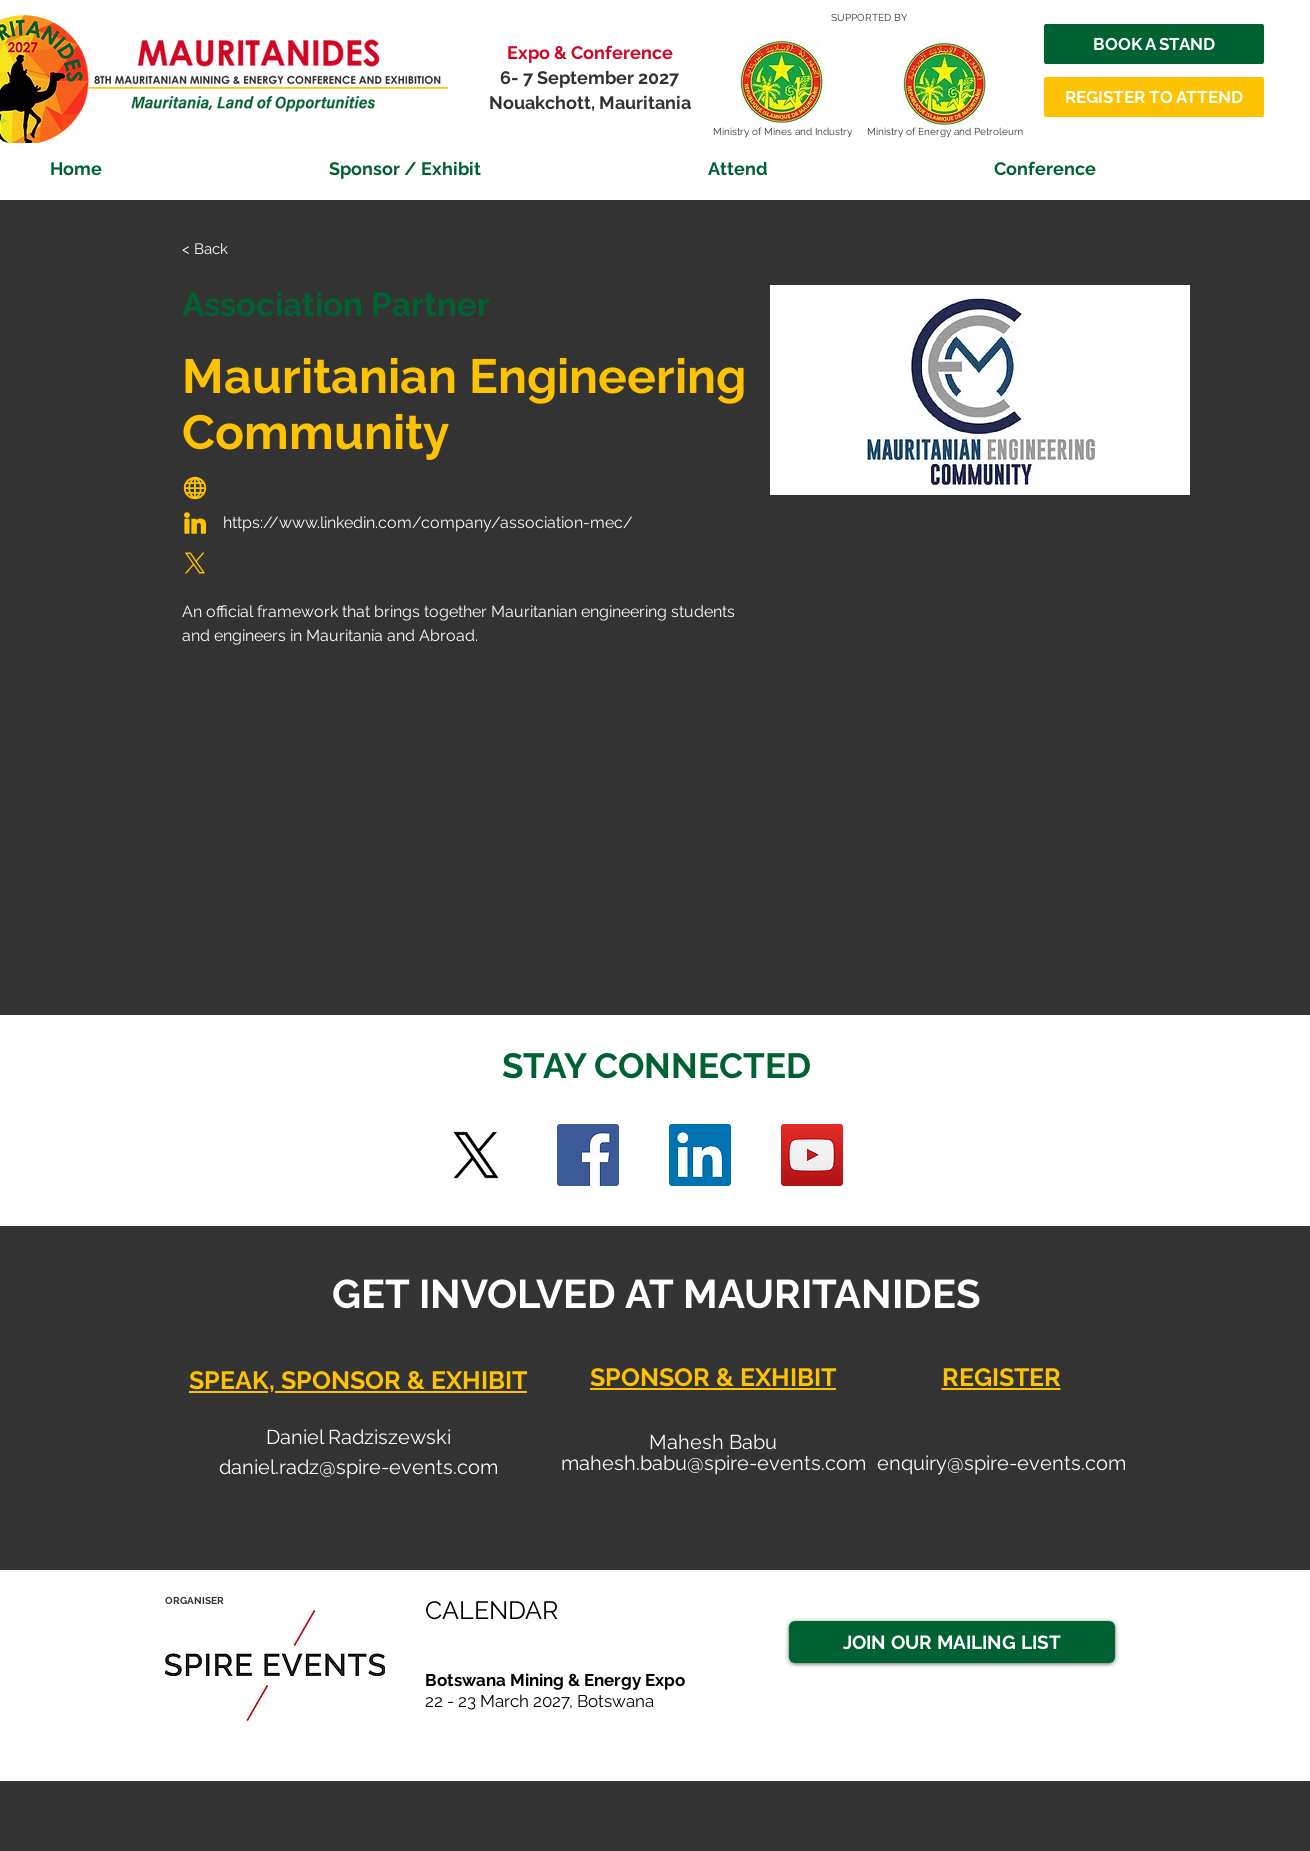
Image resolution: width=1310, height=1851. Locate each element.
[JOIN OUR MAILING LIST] (952, 1642)
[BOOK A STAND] (1154, 44)
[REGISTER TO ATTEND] (1154, 97)
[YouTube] (812, 1155)
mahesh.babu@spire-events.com (713, 1463)
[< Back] (221, 249)
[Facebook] (588, 1155)
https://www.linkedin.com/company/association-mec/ (428, 522)
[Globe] (195, 488)
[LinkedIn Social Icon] (700, 1155)
